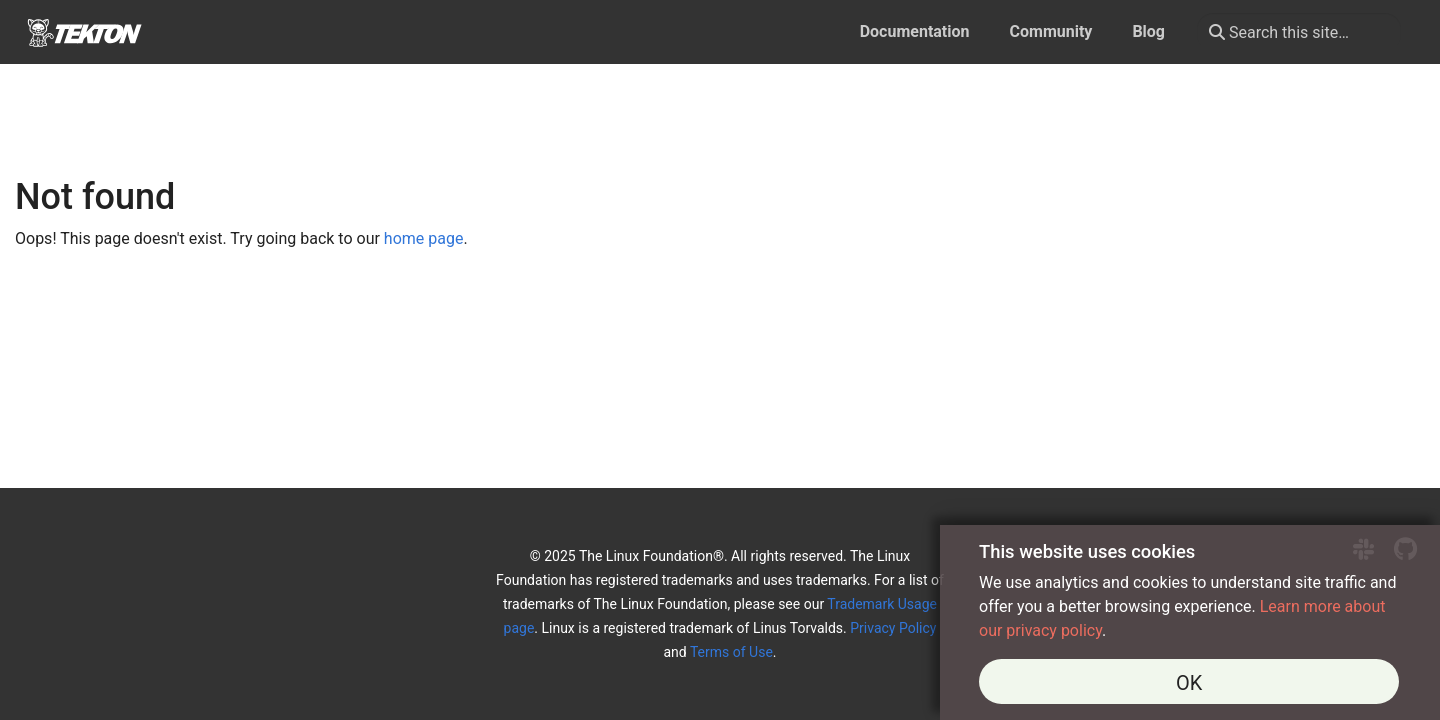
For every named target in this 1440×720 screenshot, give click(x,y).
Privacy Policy (893, 628)
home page (424, 238)
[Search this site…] (1299, 32)
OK (1189, 683)
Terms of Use (731, 652)
